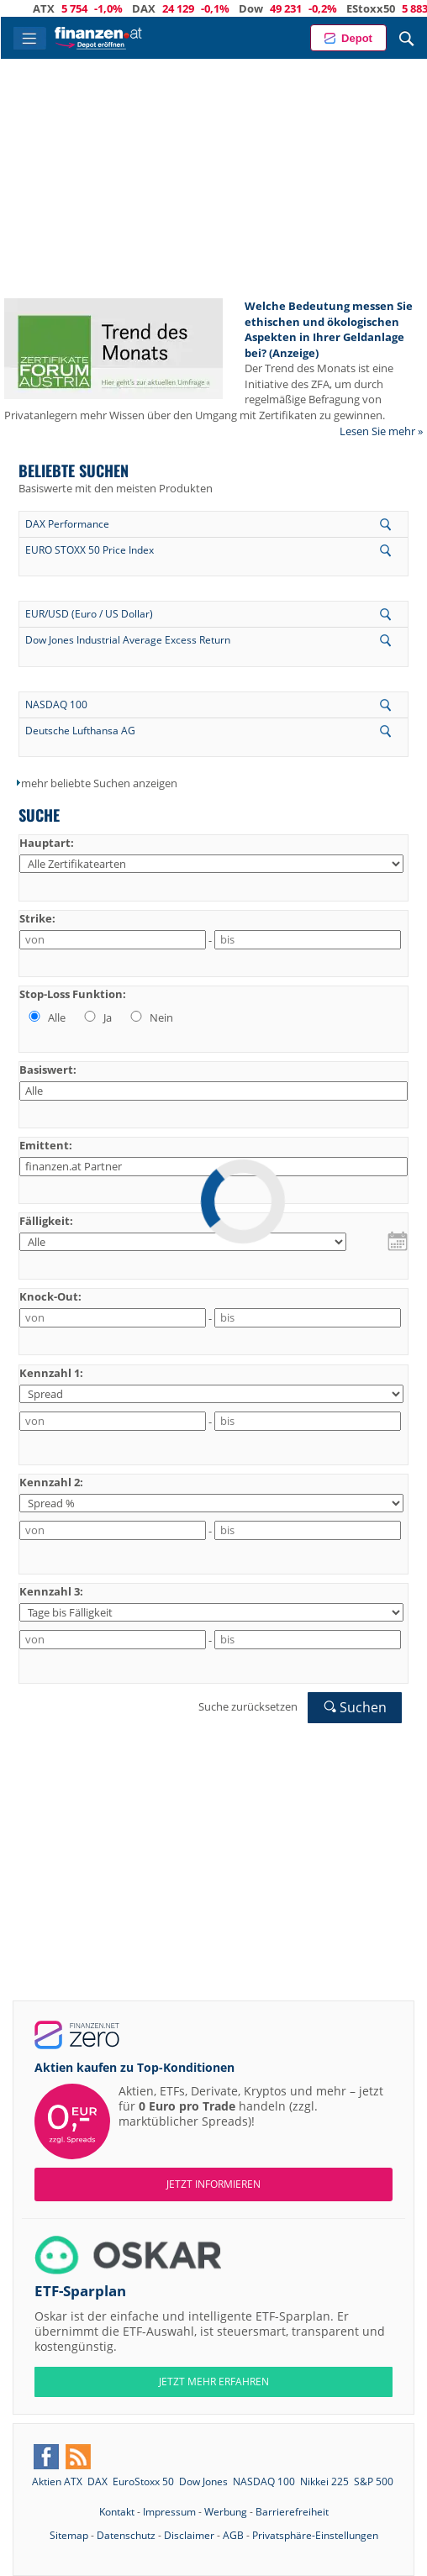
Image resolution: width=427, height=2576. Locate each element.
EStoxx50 (388, 8)
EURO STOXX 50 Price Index (89, 550)
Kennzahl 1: (51, 1372)
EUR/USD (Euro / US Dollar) (89, 614)
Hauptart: (46, 842)
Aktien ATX (57, 2481)
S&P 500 (373, 2481)
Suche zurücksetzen (248, 1706)
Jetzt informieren (213, 2184)
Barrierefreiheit (292, 2512)
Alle (46, 1017)
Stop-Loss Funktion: (72, 993)
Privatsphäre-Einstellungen (315, 2535)
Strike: (37, 918)
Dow (268, 8)
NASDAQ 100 (56, 704)
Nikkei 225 (324, 2481)
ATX (61, 8)
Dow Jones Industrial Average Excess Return (127, 640)
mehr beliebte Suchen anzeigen (99, 783)
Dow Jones (203, 2481)
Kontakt (116, 2512)
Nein (150, 1017)
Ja (97, 1017)
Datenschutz (126, 2535)
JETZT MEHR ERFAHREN (214, 2381)
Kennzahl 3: (51, 1591)
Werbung (225, 2512)
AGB (233, 2535)
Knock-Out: (50, 1296)
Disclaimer (189, 2535)
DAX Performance (67, 524)
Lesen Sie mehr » (381, 431)
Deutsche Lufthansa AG (80, 730)
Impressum (169, 2512)
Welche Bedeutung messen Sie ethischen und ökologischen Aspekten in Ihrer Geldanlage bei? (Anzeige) (329, 329)
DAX (161, 8)
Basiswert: (47, 1069)
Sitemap (69, 2535)
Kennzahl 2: (51, 1482)
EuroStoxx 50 (143, 2481)
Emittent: (45, 1145)
